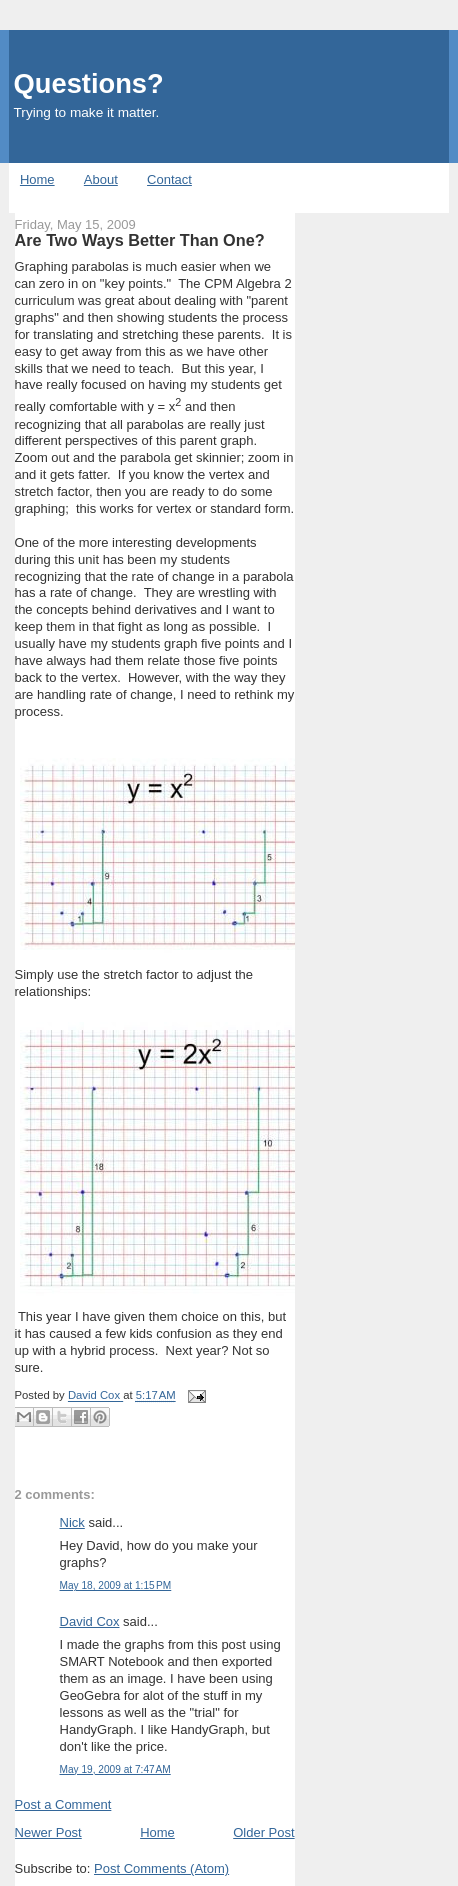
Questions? (89, 83)
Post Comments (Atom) (161, 1868)
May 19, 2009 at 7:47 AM (115, 1769)
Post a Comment (63, 1804)
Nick (72, 1522)
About (101, 179)
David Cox (90, 1621)
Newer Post (48, 1832)
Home (37, 179)
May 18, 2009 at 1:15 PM (116, 1585)
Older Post (263, 1832)
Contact (169, 179)
